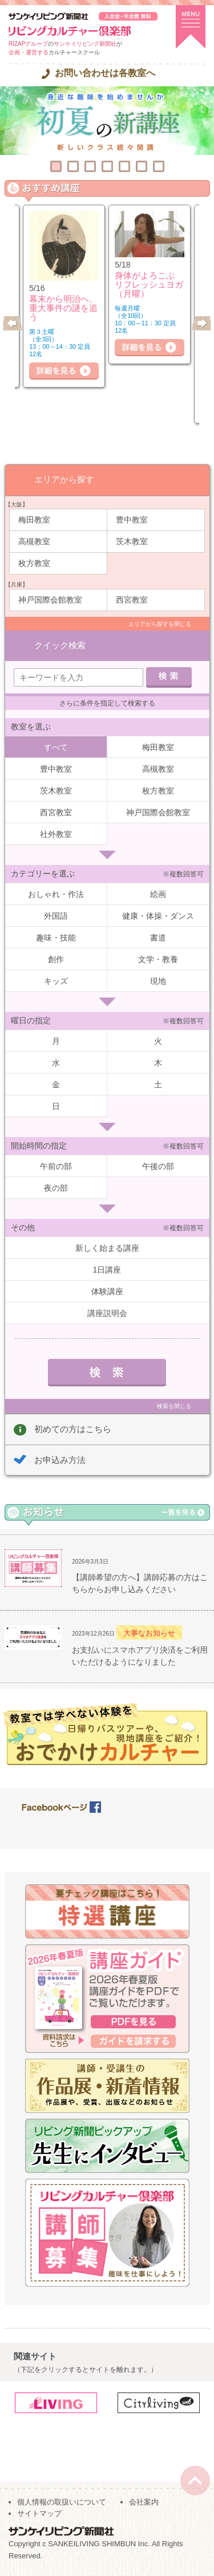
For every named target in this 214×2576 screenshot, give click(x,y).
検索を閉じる (174, 1406)
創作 (56, 959)
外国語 (56, 915)
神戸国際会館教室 (50, 599)
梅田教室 (34, 519)
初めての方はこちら (72, 1429)
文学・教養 (158, 959)
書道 (158, 937)
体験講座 (107, 1291)
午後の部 (158, 1166)
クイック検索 (60, 645)
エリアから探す (64, 479)
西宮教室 (132, 599)
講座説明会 (107, 1313)
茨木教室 (132, 541)
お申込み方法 (60, 1460)
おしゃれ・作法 (56, 894)
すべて (56, 747)
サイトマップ (39, 2513)
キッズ (56, 981)
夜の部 (56, 1188)
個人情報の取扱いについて (61, 2502)
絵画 (158, 894)
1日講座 (107, 1269)
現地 (158, 981)
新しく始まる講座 (107, 1248)
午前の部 (56, 1166)
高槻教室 (34, 541)
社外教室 (56, 834)
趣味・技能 (56, 937)
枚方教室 (34, 563)
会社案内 (144, 2502)
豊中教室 (132, 519)
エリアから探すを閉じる (159, 624)
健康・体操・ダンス (158, 915)
